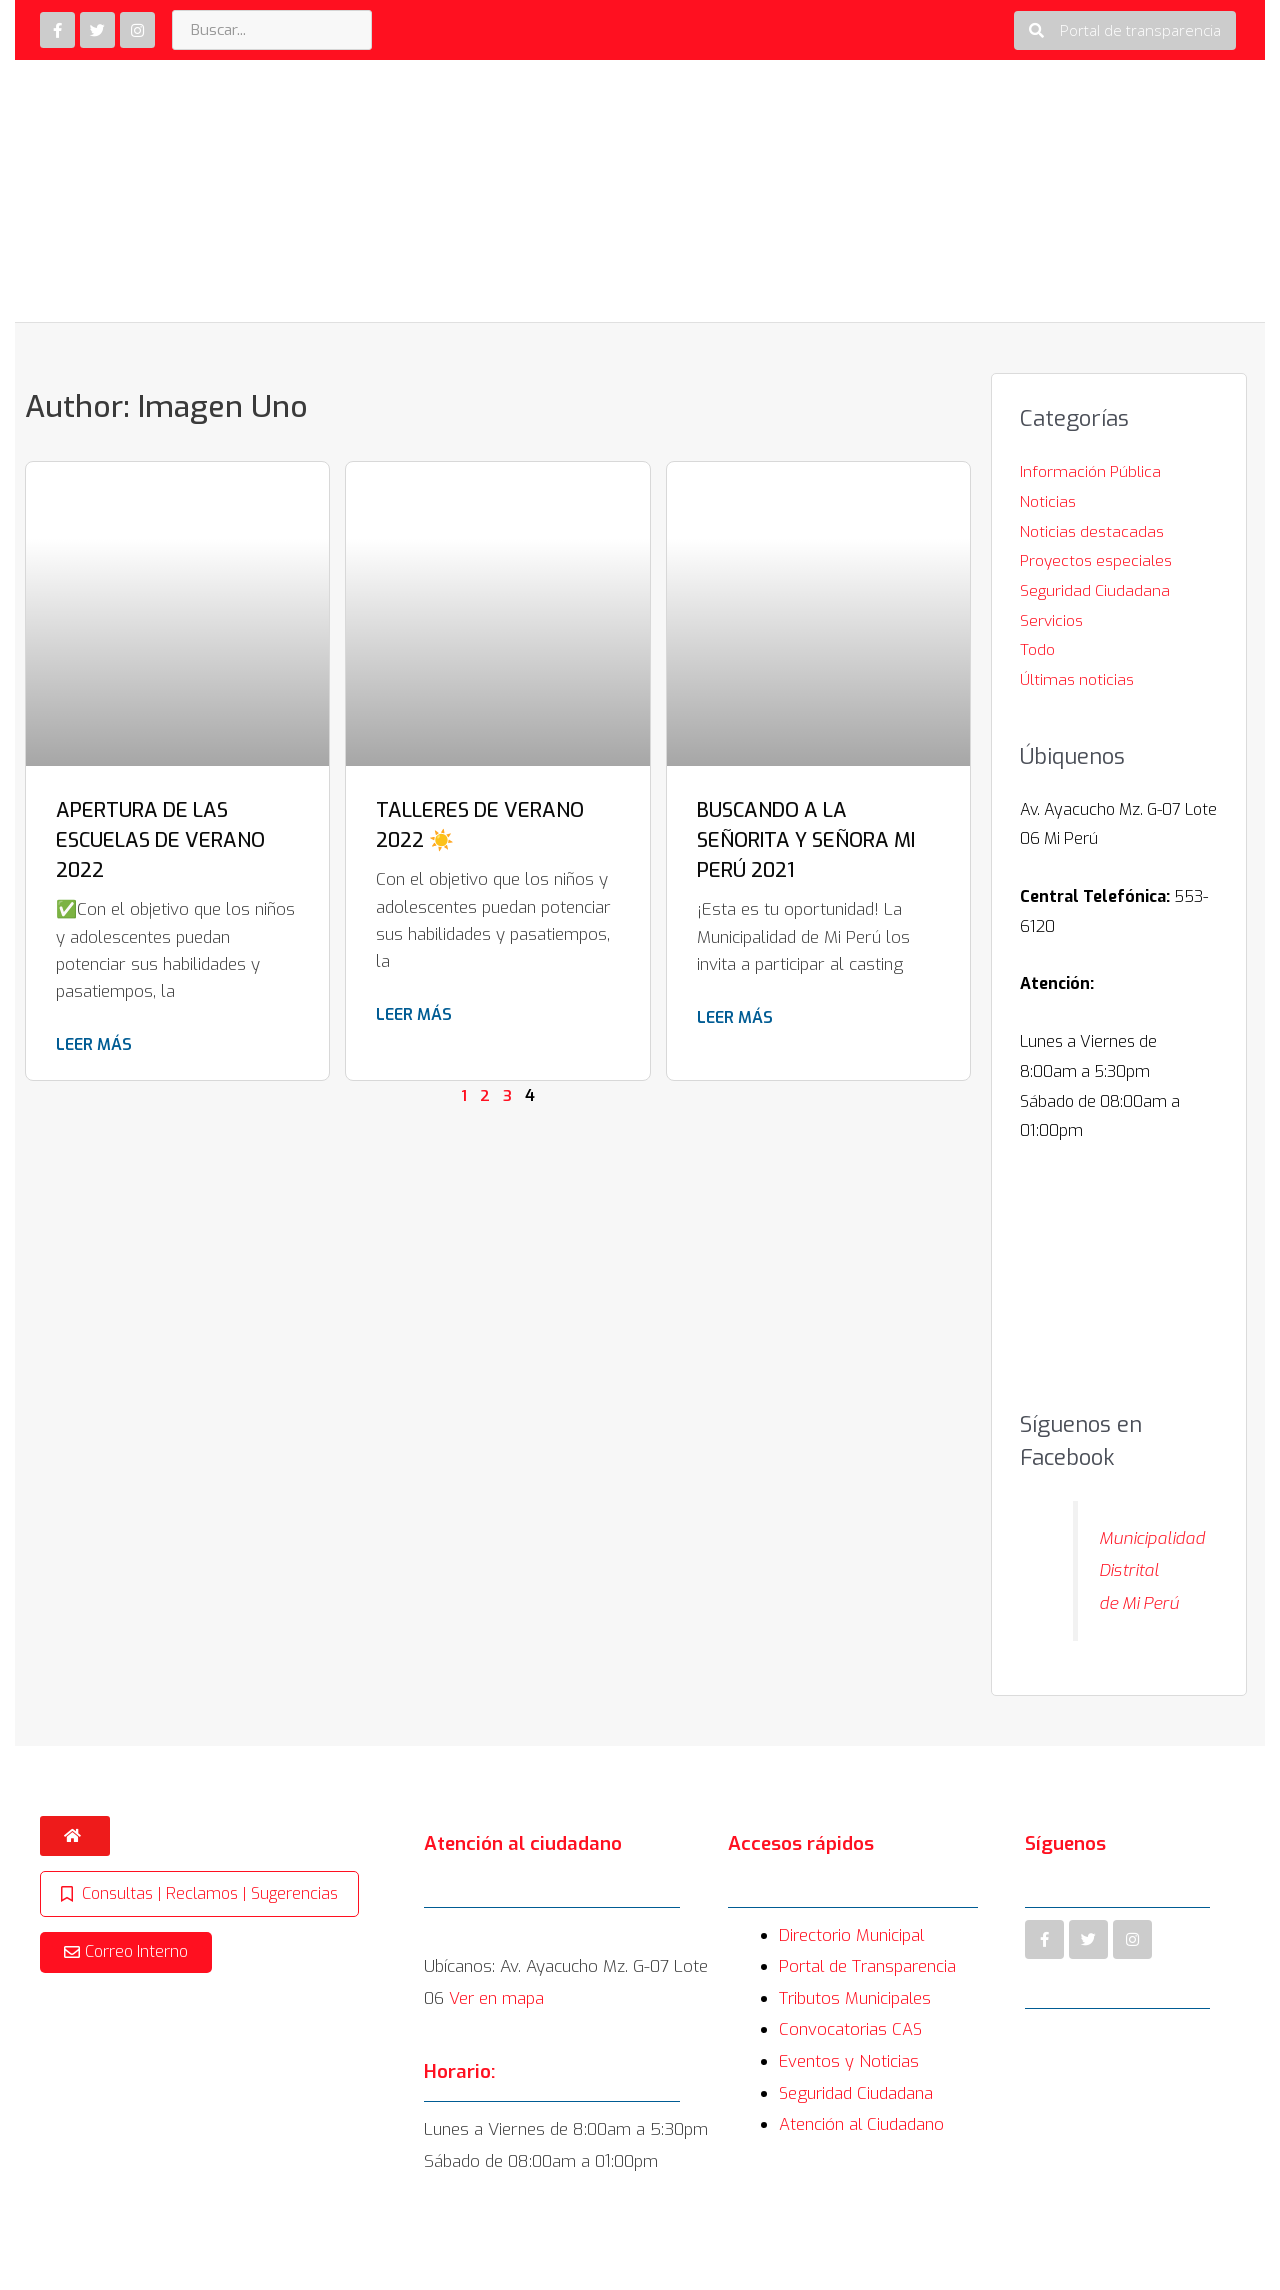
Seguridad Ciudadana (1095, 590)
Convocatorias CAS (851, 2062)
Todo (1037, 649)
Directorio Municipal (853, 1967)
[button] (1125, 30)
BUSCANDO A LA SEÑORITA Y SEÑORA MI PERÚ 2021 (806, 840)
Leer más (94, 1044)
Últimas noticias (1077, 679)
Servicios (1051, 620)
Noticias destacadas (1092, 531)
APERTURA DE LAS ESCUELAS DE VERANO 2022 (160, 840)
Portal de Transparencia (869, 1999)
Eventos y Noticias (849, 2094)
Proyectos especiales (1097, 560)
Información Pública (1091, 471)
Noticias (1048, 501)
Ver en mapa (497, 2031)
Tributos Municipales (856, 2031)
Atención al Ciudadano (862, 2157)
